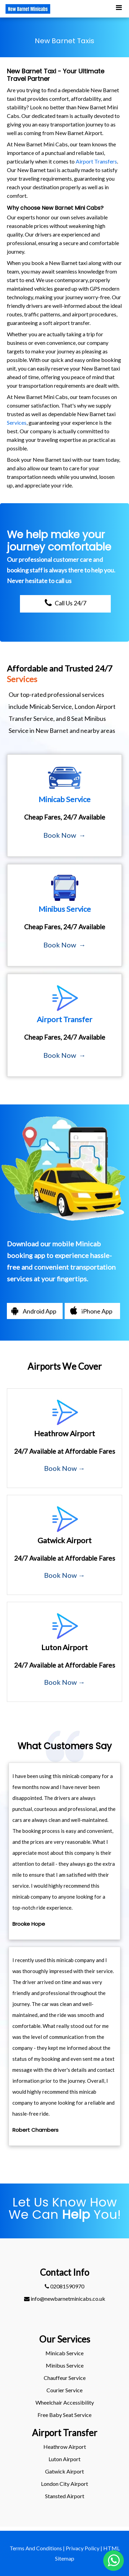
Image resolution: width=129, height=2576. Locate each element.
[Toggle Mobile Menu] (118, 7)
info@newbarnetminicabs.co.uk (64, 2298)
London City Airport (64, 2483)
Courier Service (64, 2390)
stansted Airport (64, 2496)
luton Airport (64, 2459)
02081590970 (64, 2286)
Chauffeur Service (65, 2377)
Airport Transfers (96, 161)
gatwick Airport (64, 2471)
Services (16, 422)
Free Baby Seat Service (64, 2414)
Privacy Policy (82, 2548)
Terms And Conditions (36, 2548)
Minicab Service (64, 2353)
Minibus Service (65, 2365)
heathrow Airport (64, 2446)
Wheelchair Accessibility (64, 2402)
